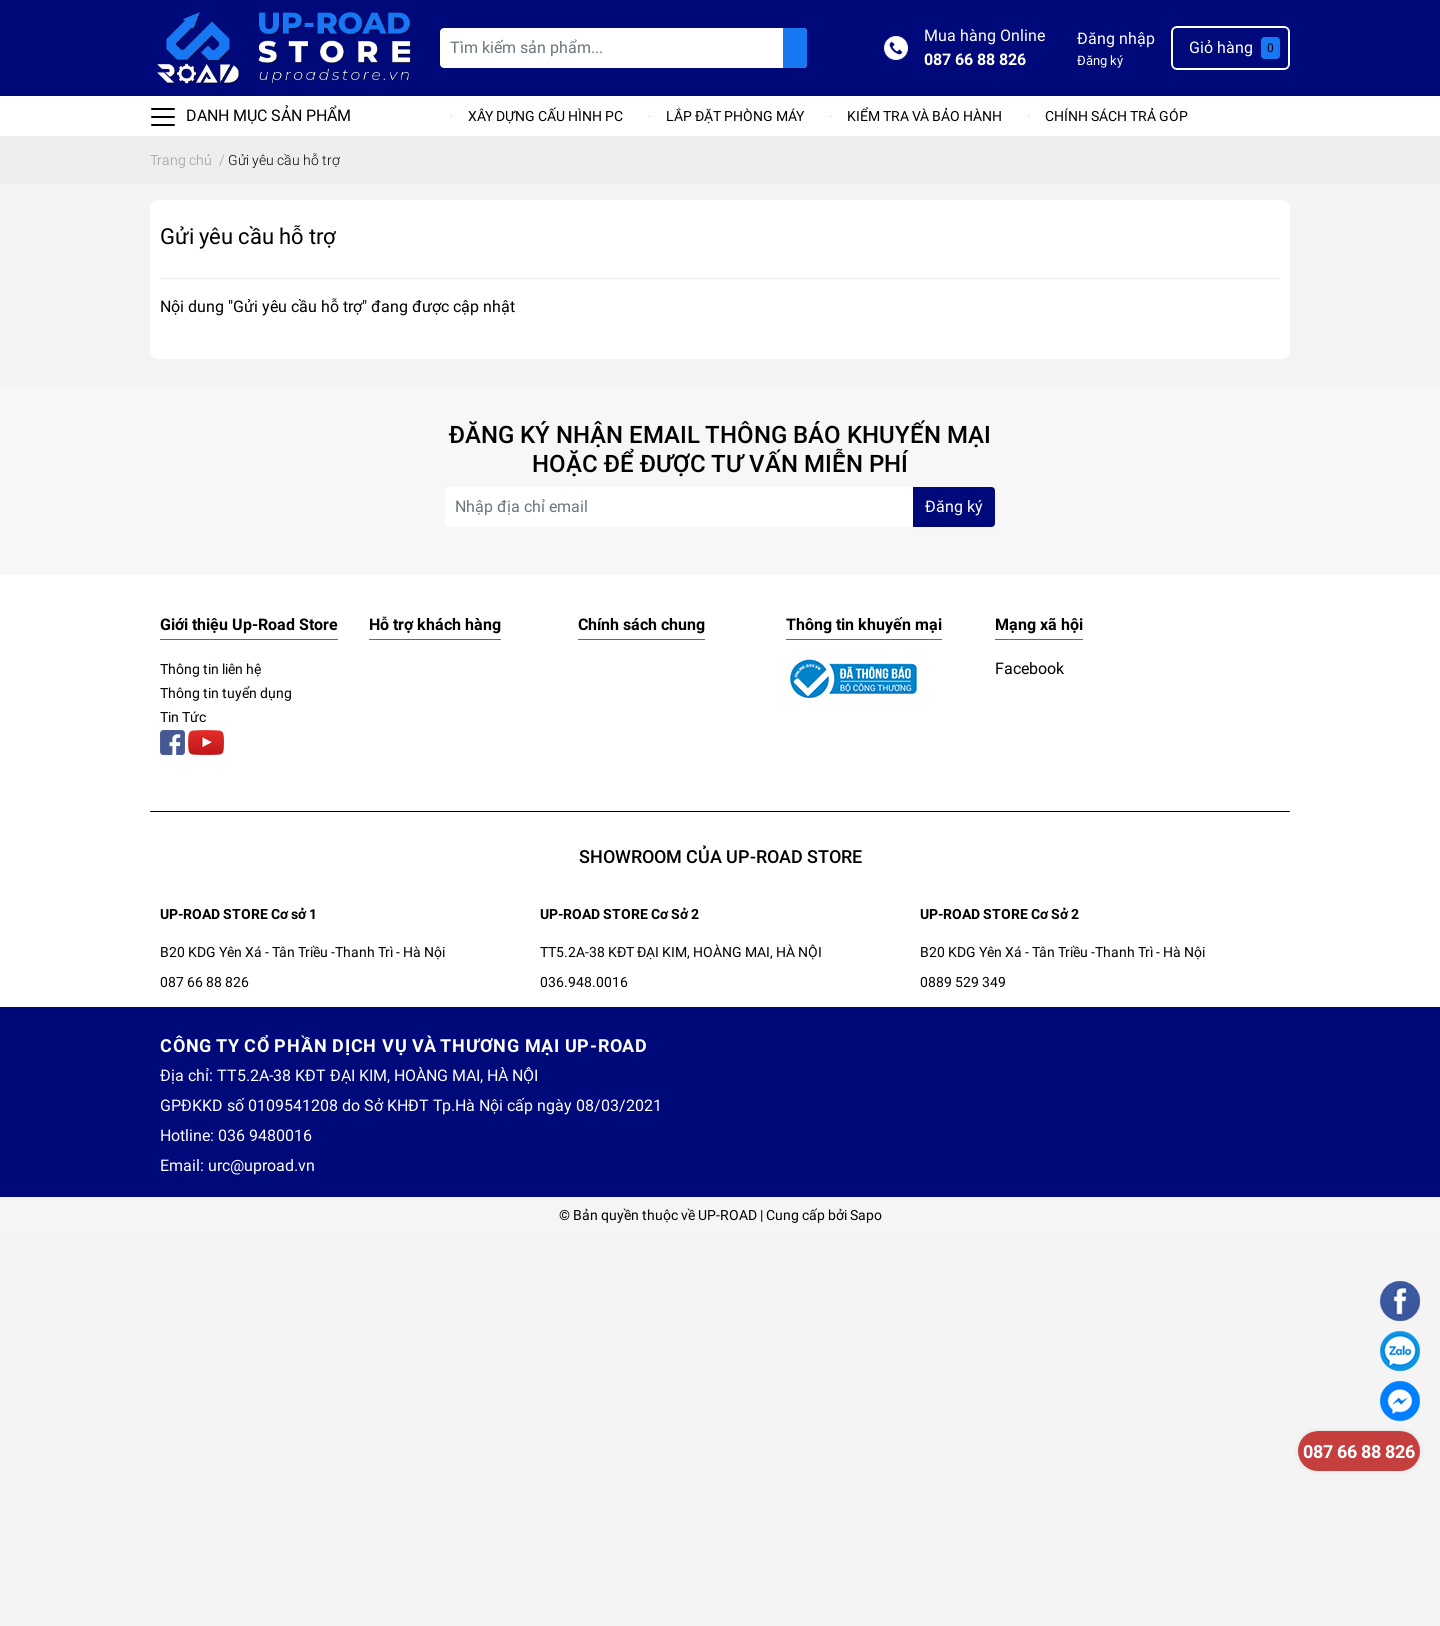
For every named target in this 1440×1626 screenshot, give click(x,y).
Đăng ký (1100, 60)
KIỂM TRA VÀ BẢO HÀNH (924, 116)
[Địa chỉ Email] (720, 507)
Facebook (1029, 668)
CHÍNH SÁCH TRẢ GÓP (1116, 116)
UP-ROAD (727, 1215)
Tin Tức (183, 717)
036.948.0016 (584, 982)
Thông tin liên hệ (210, 669)
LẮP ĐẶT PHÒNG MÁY (735, 116)
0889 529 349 (963, 982)
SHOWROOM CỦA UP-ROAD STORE (720, 856)
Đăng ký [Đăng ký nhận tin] (954, 506)
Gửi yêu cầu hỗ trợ (248, 236)
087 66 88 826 (975, 59)
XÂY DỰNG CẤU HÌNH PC (545, 116)
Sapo (866, 1215)
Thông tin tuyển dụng (226, 693)
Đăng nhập (1116, 38)
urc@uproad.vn (261, 1165)
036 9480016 (265, 1135)
